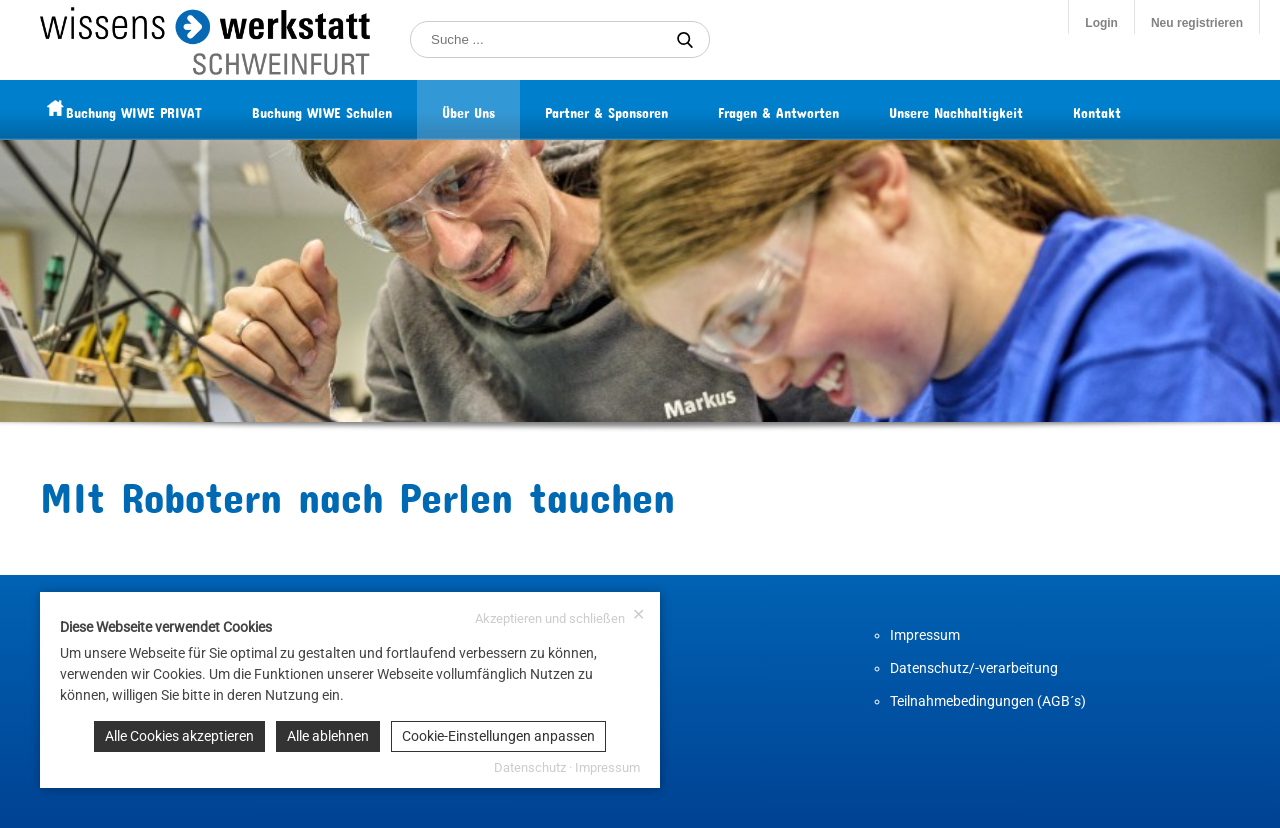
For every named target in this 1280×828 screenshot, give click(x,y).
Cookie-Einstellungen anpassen (498, 736)
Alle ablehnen (328, 736)
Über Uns (507, 109)
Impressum (925, 635)
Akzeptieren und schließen (560, 616)
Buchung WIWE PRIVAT (173, 109)
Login (1101, 23)
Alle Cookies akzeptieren (179, 736)
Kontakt (1136, 109)
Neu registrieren (1197, 23)
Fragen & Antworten (817, 109)
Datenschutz (530, 767)
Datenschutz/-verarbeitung (974, 668)
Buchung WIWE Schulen (361, 109)
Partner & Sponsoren (645, 109)
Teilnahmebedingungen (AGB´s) (988, 701)
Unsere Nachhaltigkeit (995, 109)
